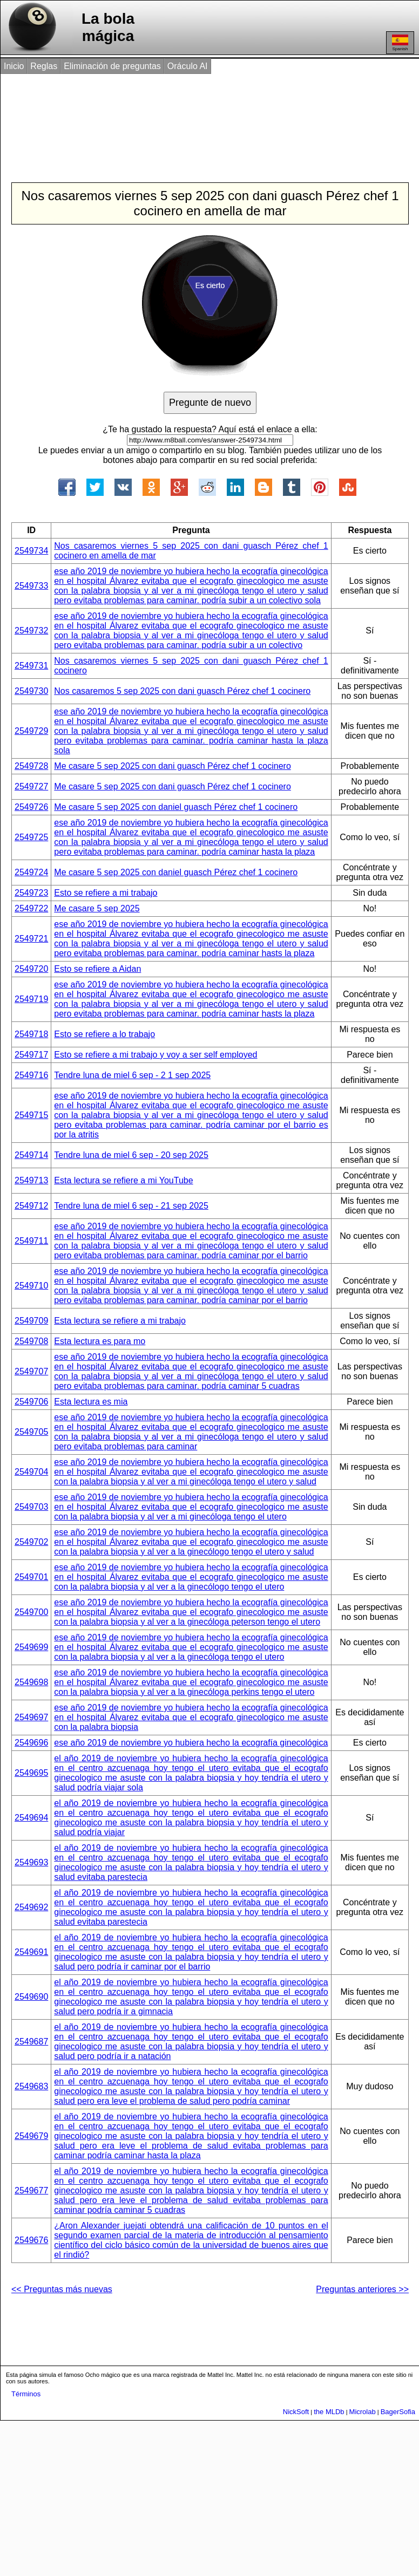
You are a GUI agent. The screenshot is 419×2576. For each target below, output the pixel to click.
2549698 (31, 1682)
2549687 (31, 2041)
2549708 (31, 1341)
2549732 (31, 630)
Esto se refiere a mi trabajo (105, 892)
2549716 (31, 1075)
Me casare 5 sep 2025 (96, 908)
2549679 (31, 2136)
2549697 (31, 1717)
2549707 (31, 1371)
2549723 (31, 892)
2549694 (31, 1817)
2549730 (31, 691)
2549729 (31, 730)
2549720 (31, 968)
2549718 (31, 1034)
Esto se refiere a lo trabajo (104, 1034)
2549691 (31, 1952)
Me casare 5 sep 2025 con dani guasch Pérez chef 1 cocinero (172, 766)
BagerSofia (398, 2412)
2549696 (31, 1742)
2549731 (31, 665)
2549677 (31, 2190)
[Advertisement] (199, 117)
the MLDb (329, 2412)
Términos (25, 2394)
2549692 (31, 1907)
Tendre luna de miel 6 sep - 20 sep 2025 (131, 1155)
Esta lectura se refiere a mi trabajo (120, 1320)
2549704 (31, 1471)
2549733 (31, 585)
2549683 (31, 2086)
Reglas (43, 66)
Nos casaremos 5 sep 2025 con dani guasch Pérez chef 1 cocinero (182, 691)
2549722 (31, 908)
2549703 (31, 1506)
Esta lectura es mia (90, 1401)
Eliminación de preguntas (112, 66)
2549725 (31, 837)
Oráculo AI (187, 66)
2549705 (31, 1431)
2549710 (31, 1285)
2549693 (31, 1862)
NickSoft (296, 2412)
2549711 (31, 1240)
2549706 (31, 1401)
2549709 (31, 1320)
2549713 (31, 1180)
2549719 (31, 999)
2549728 (31, 766)
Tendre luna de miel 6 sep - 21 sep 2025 (131, 1205)
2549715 (31, 1115)
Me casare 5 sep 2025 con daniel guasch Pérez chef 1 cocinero (176, 807)
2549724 (31, 872)
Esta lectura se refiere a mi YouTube (123, 1180)
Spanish (400, 43)
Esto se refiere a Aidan (97, 968)
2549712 (31, 1205)
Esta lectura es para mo (99, 1341)
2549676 (31, 2240)
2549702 (31, 1541)
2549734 (31, 550)
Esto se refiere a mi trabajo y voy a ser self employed (155, 1054)
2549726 (31, 807)
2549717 (31, 1054)
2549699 (31, 1647)
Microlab (362, 2412)
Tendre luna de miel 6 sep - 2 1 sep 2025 (132, 1075)
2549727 (31, 786)
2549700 (31, 1612)
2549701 (31, 1577)
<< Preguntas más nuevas (61, 2289)
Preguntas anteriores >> (362, 2289)
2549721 (31, 938)
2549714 (31, 1155)
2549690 (31, 1996)
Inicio (14, 66)
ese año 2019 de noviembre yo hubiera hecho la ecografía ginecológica (191, 1742)
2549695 (31, 1772)
